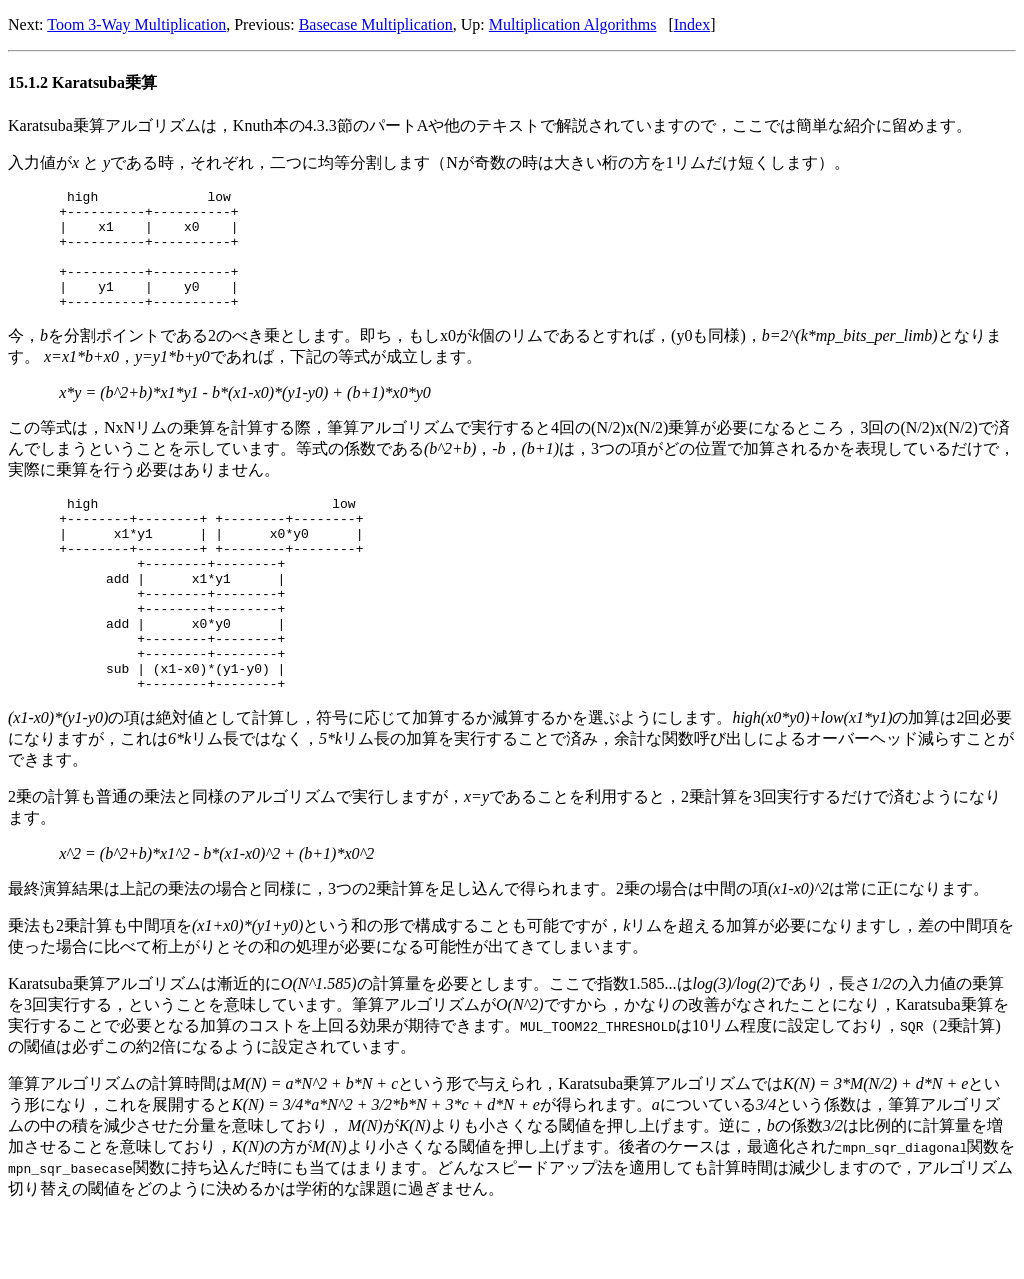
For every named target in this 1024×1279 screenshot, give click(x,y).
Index (692, 24)
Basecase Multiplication (376, 24)
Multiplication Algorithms (573, 24)
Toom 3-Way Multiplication (136, 24)
